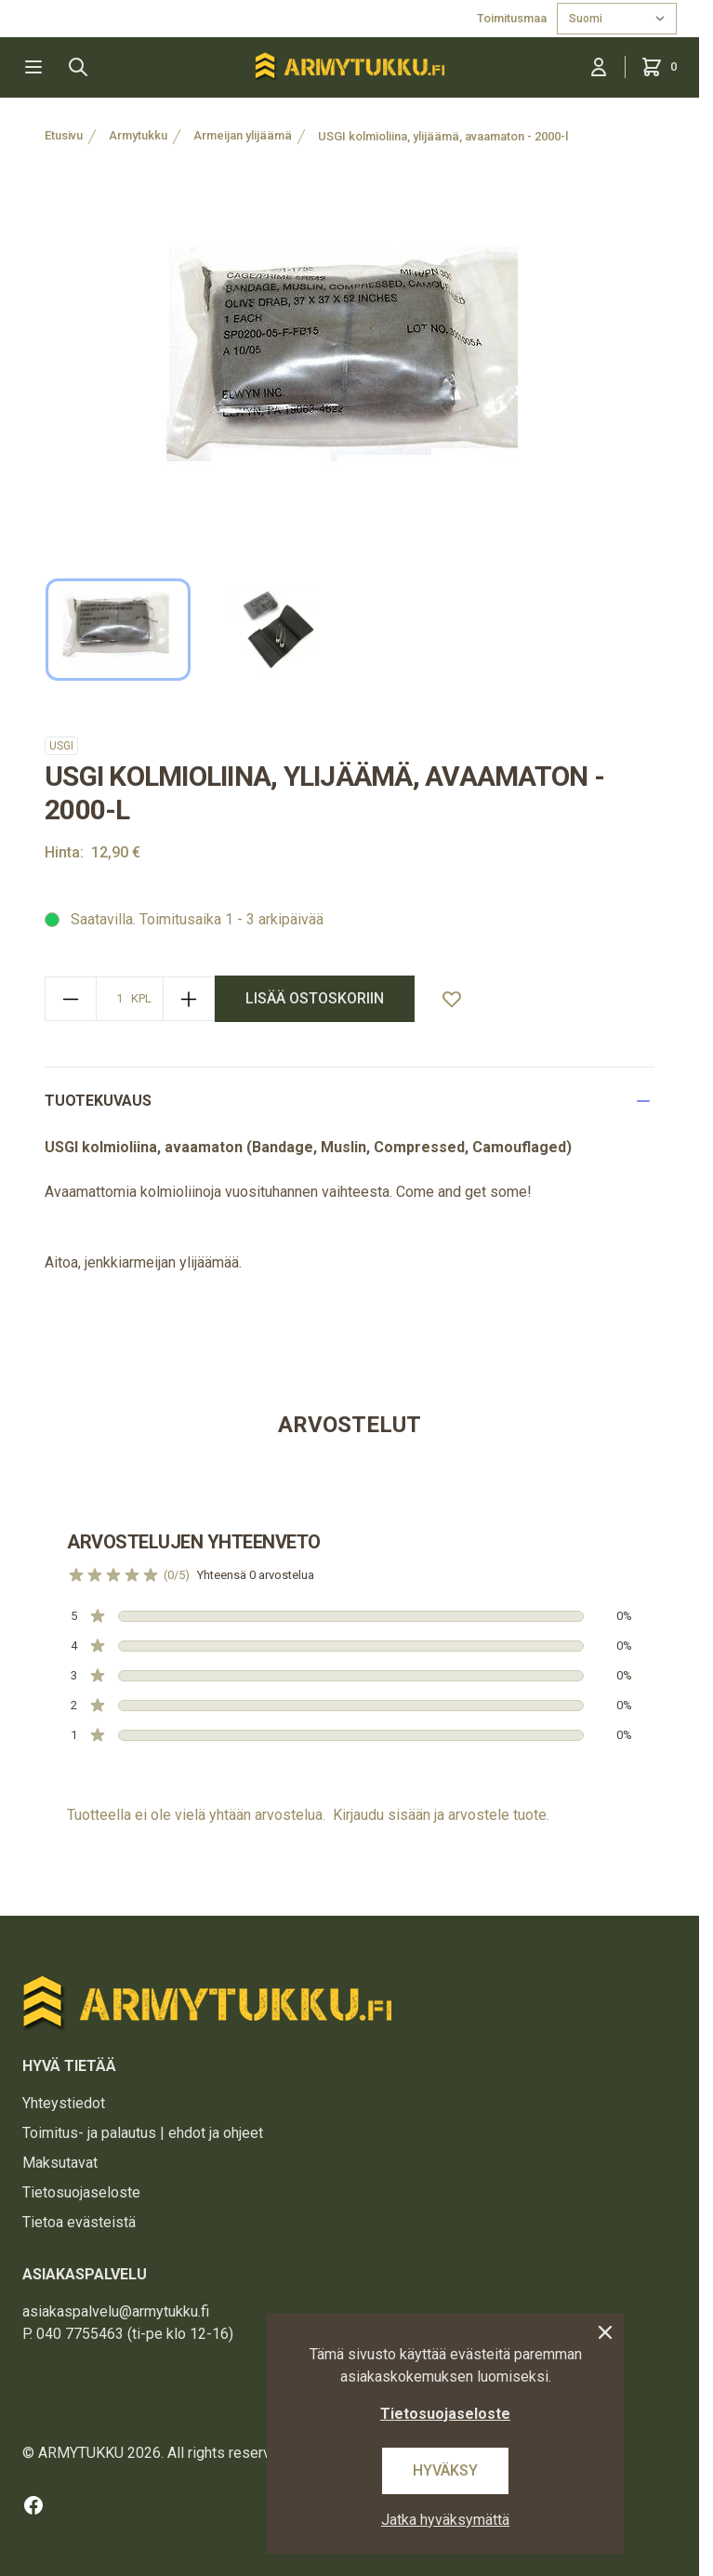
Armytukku (138, 135)
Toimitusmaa (513, 18)
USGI (61, 745)
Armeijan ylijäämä (242, 135)
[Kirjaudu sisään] (598, 67)
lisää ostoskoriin (314, 998)
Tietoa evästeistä (79, 2222)
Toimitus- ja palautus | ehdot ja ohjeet (142, 2133)
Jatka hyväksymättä (445, 2520)
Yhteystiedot (63, 2103)
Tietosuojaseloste (81, 2192)
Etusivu (64, 135)
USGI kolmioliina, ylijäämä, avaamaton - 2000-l (443, 136)
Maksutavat (60, 2162)
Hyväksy (445, 2470)
